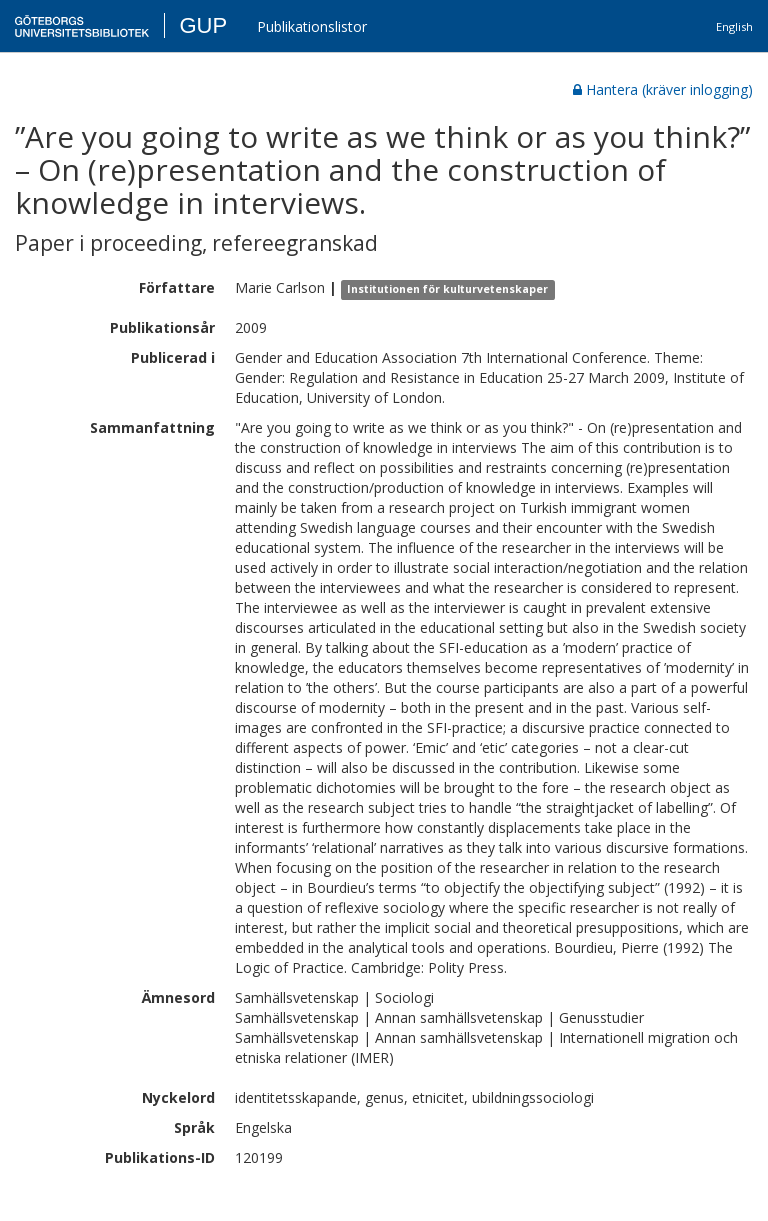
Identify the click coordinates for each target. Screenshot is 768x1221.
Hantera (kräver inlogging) (663, 89)
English (734, 26)
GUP (203, 25)
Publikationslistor (312, 26)
